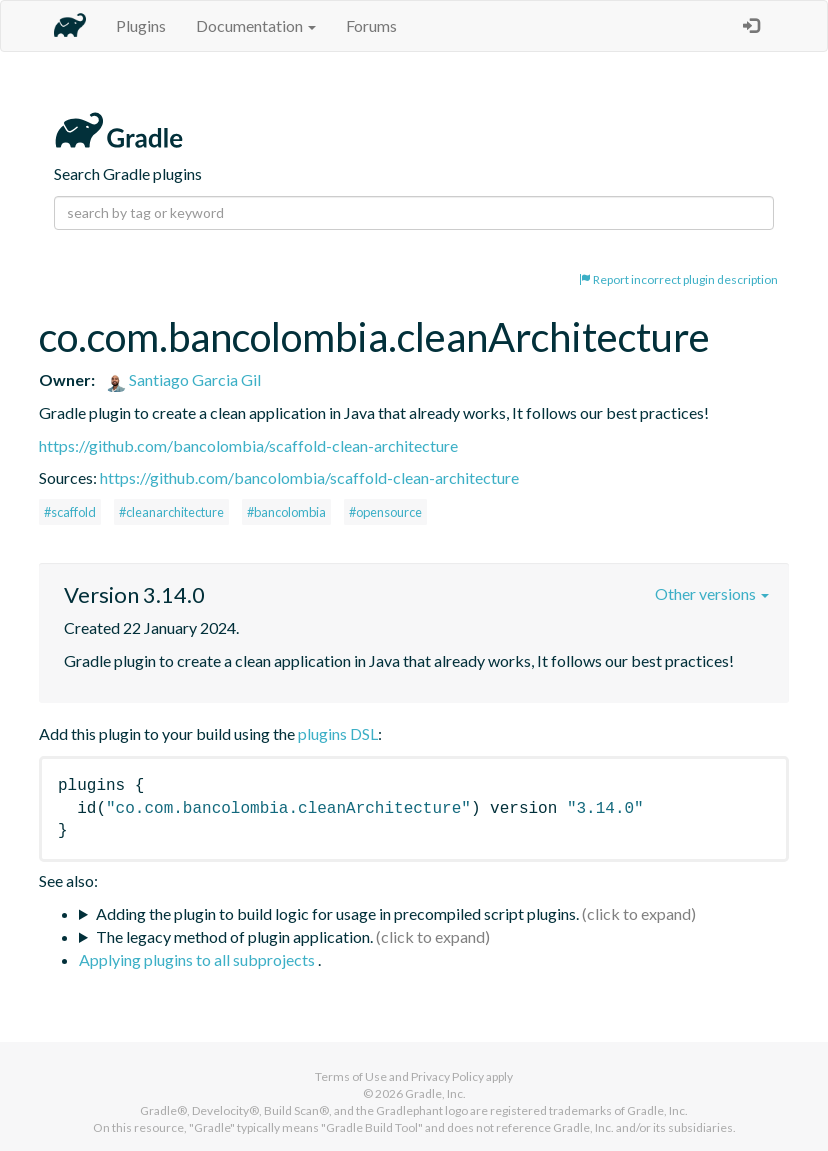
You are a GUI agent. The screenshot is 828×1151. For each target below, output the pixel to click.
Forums (371, 25)
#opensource (385, 512)
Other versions (712, 593)
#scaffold (70, 512)
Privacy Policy (447, 1076)
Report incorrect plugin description (678, 279)
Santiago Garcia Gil (183, 379)
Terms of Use (351, 1076)
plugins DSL (338, 733)
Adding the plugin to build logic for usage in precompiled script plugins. (337, 913)
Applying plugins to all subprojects (198, 959)
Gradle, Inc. (435, 1093)
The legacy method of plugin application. (234, 936)
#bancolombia (286, 512)
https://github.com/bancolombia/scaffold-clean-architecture (248, 445)
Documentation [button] (256, 25)
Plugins (141, 25)
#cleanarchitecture (171, 512)
